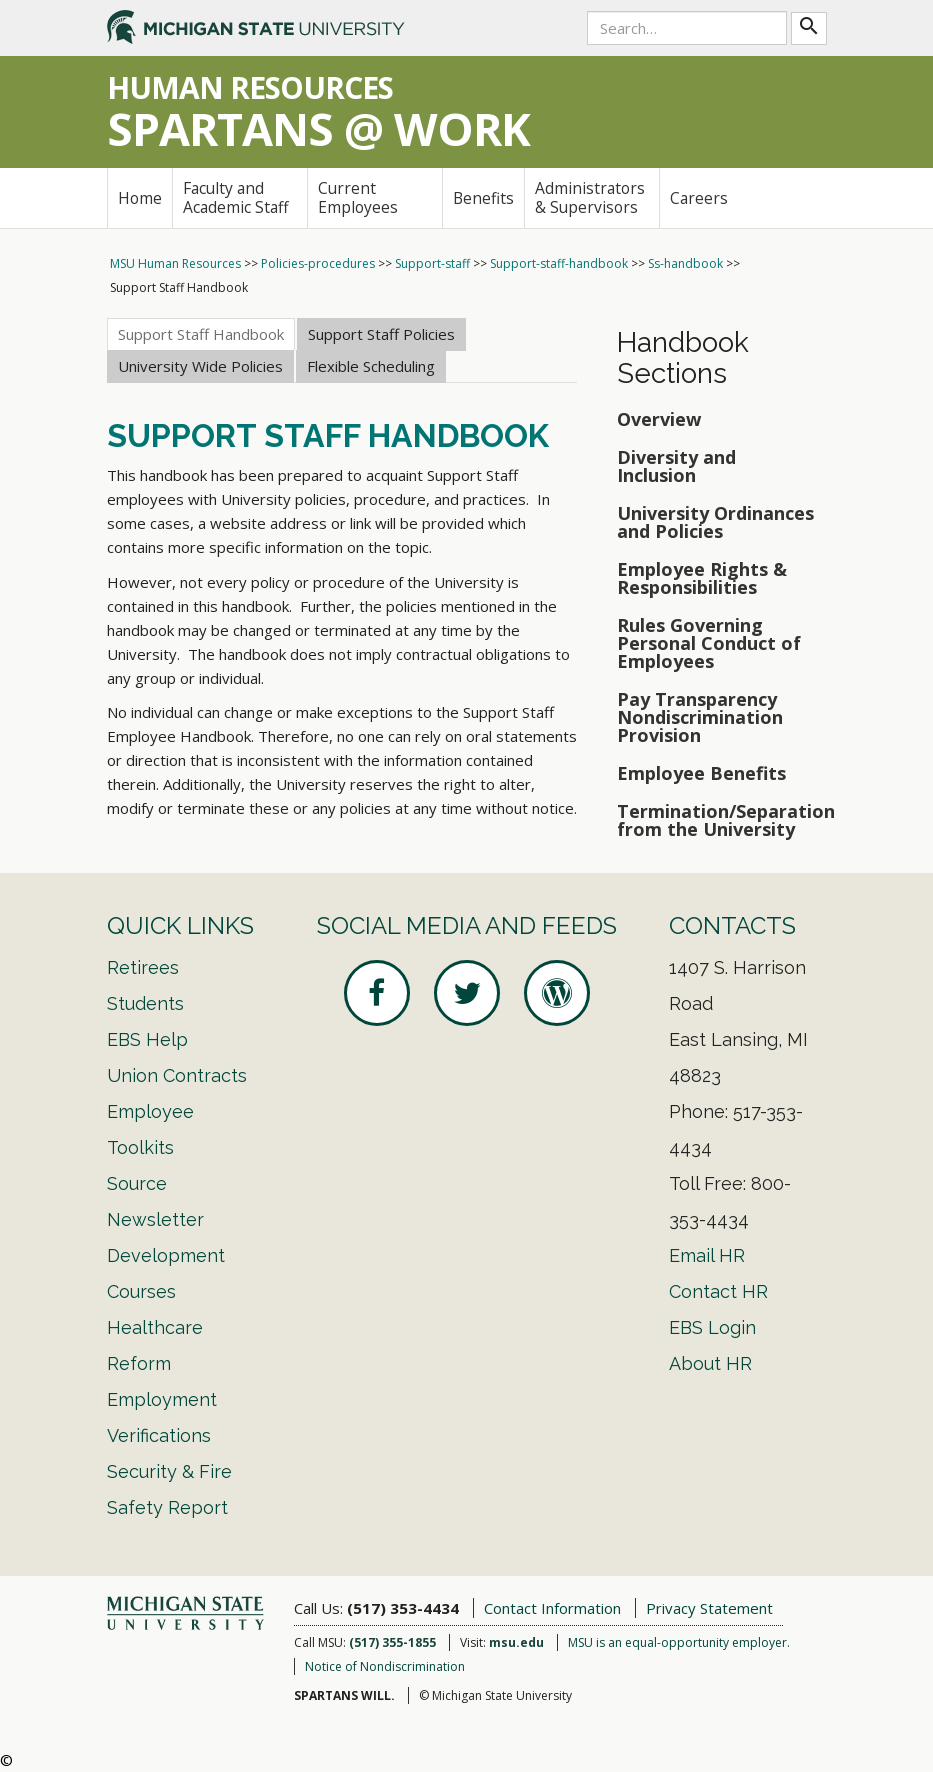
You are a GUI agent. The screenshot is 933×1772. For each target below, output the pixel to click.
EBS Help (147, 1039)
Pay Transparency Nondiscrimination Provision (700, 717)
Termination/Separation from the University (722, 820)
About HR (710, 1363)
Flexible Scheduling (371, 366)
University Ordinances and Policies (715, 522)
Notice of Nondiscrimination (385, 1666)
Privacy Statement (709, 1608)
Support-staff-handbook (559, 263)
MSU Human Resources (175, 263)
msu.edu (516, 1642)
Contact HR (718, 1291)
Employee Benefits (701, 773)
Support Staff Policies (381, 334)
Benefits (483, 198)
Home (140, 198)
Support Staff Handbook (201, 334)
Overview (659, 419)
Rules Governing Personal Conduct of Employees (709, 643)
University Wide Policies (200, 366)
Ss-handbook (685, 263)
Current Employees (358, 197)
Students (145, 1003)
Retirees (143, 967)
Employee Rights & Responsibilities (702, 578)
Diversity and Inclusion (676, 466)
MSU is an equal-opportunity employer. (679, 1642)
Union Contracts (177, 1075)
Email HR (707, 1255)
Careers (699, 198)
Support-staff (432, 263)
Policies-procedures (318, 263)
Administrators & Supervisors (590, 197)
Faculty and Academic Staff (236, 197)
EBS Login (712, 1327)
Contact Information (552, 1608)
